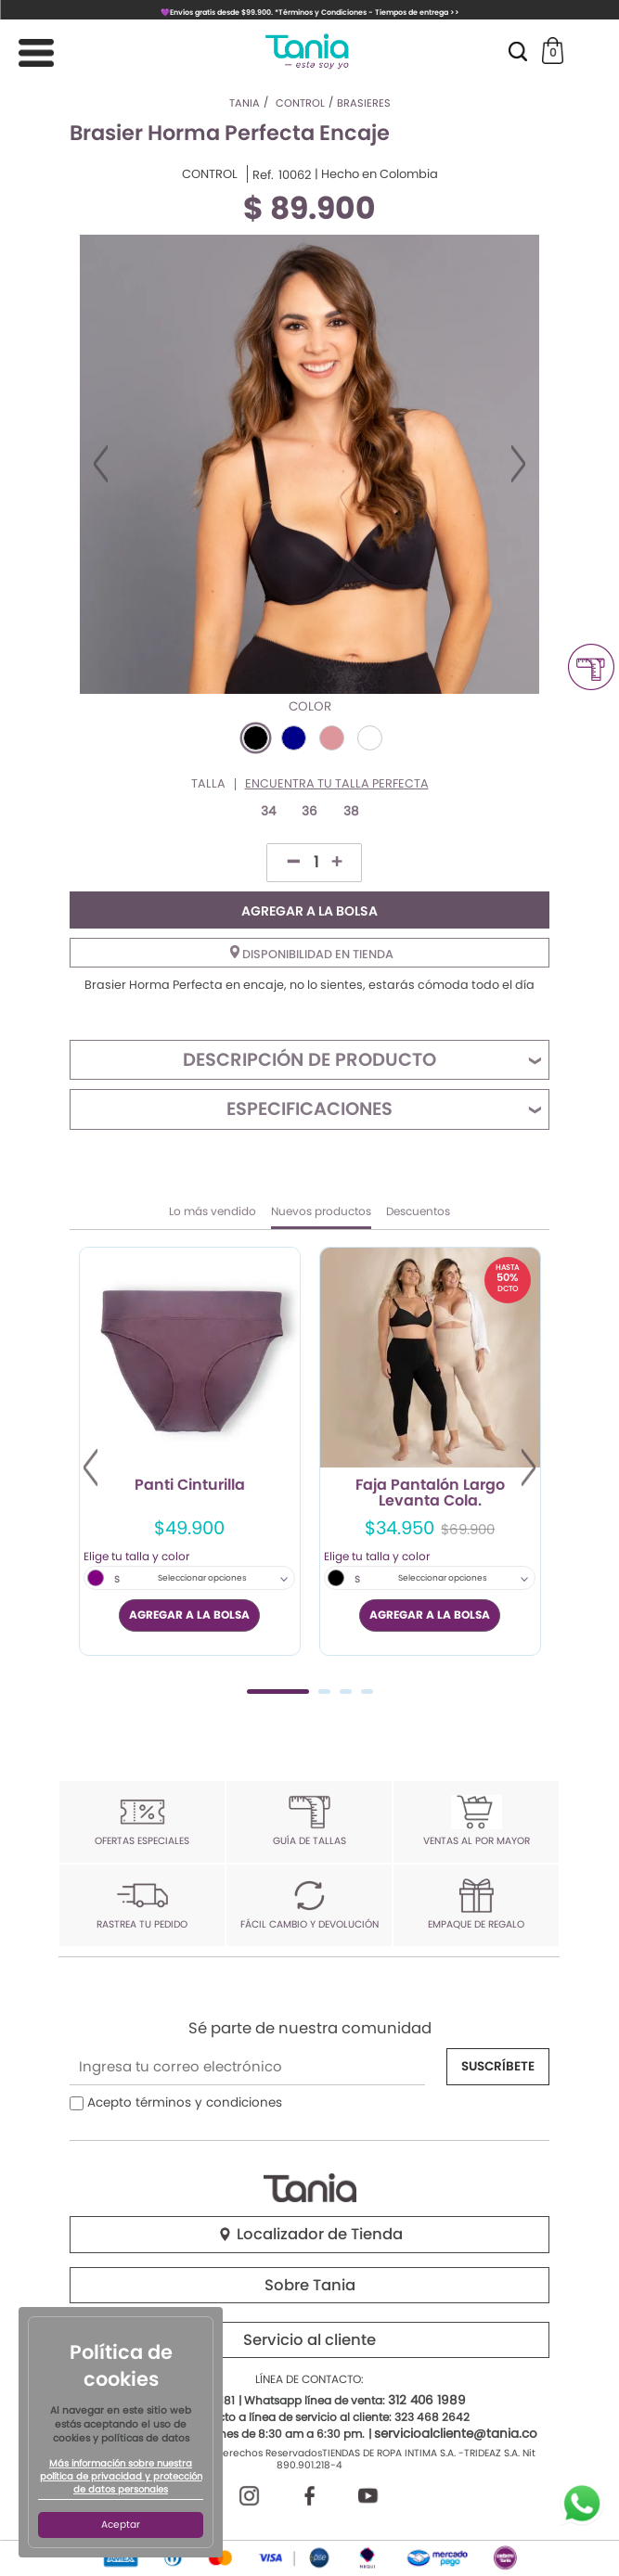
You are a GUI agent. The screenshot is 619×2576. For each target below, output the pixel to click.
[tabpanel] (190, 1451)
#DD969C (331, 737)
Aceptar (120, 2524)
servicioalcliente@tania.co (455, 2433)
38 (351, 811)
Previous (101, 463)
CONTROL (210, 174)
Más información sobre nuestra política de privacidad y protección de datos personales (121, 2476)
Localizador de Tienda (310, 2234)
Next (518, 463)
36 (309, 811)
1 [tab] (278, 1691)
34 (268, 811)
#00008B (293, 737)
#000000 (255, 737)
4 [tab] (367, 1691)
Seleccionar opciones (202, 1577)
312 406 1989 (427, 2400)
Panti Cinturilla (190, 1486)
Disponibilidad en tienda (311, 953)
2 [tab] (324, 1691)
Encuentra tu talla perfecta (337, 784)
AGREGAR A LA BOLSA (309, 911)
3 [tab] (346, 1691)
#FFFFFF (369, 737)
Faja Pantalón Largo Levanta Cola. (430, 1493)
